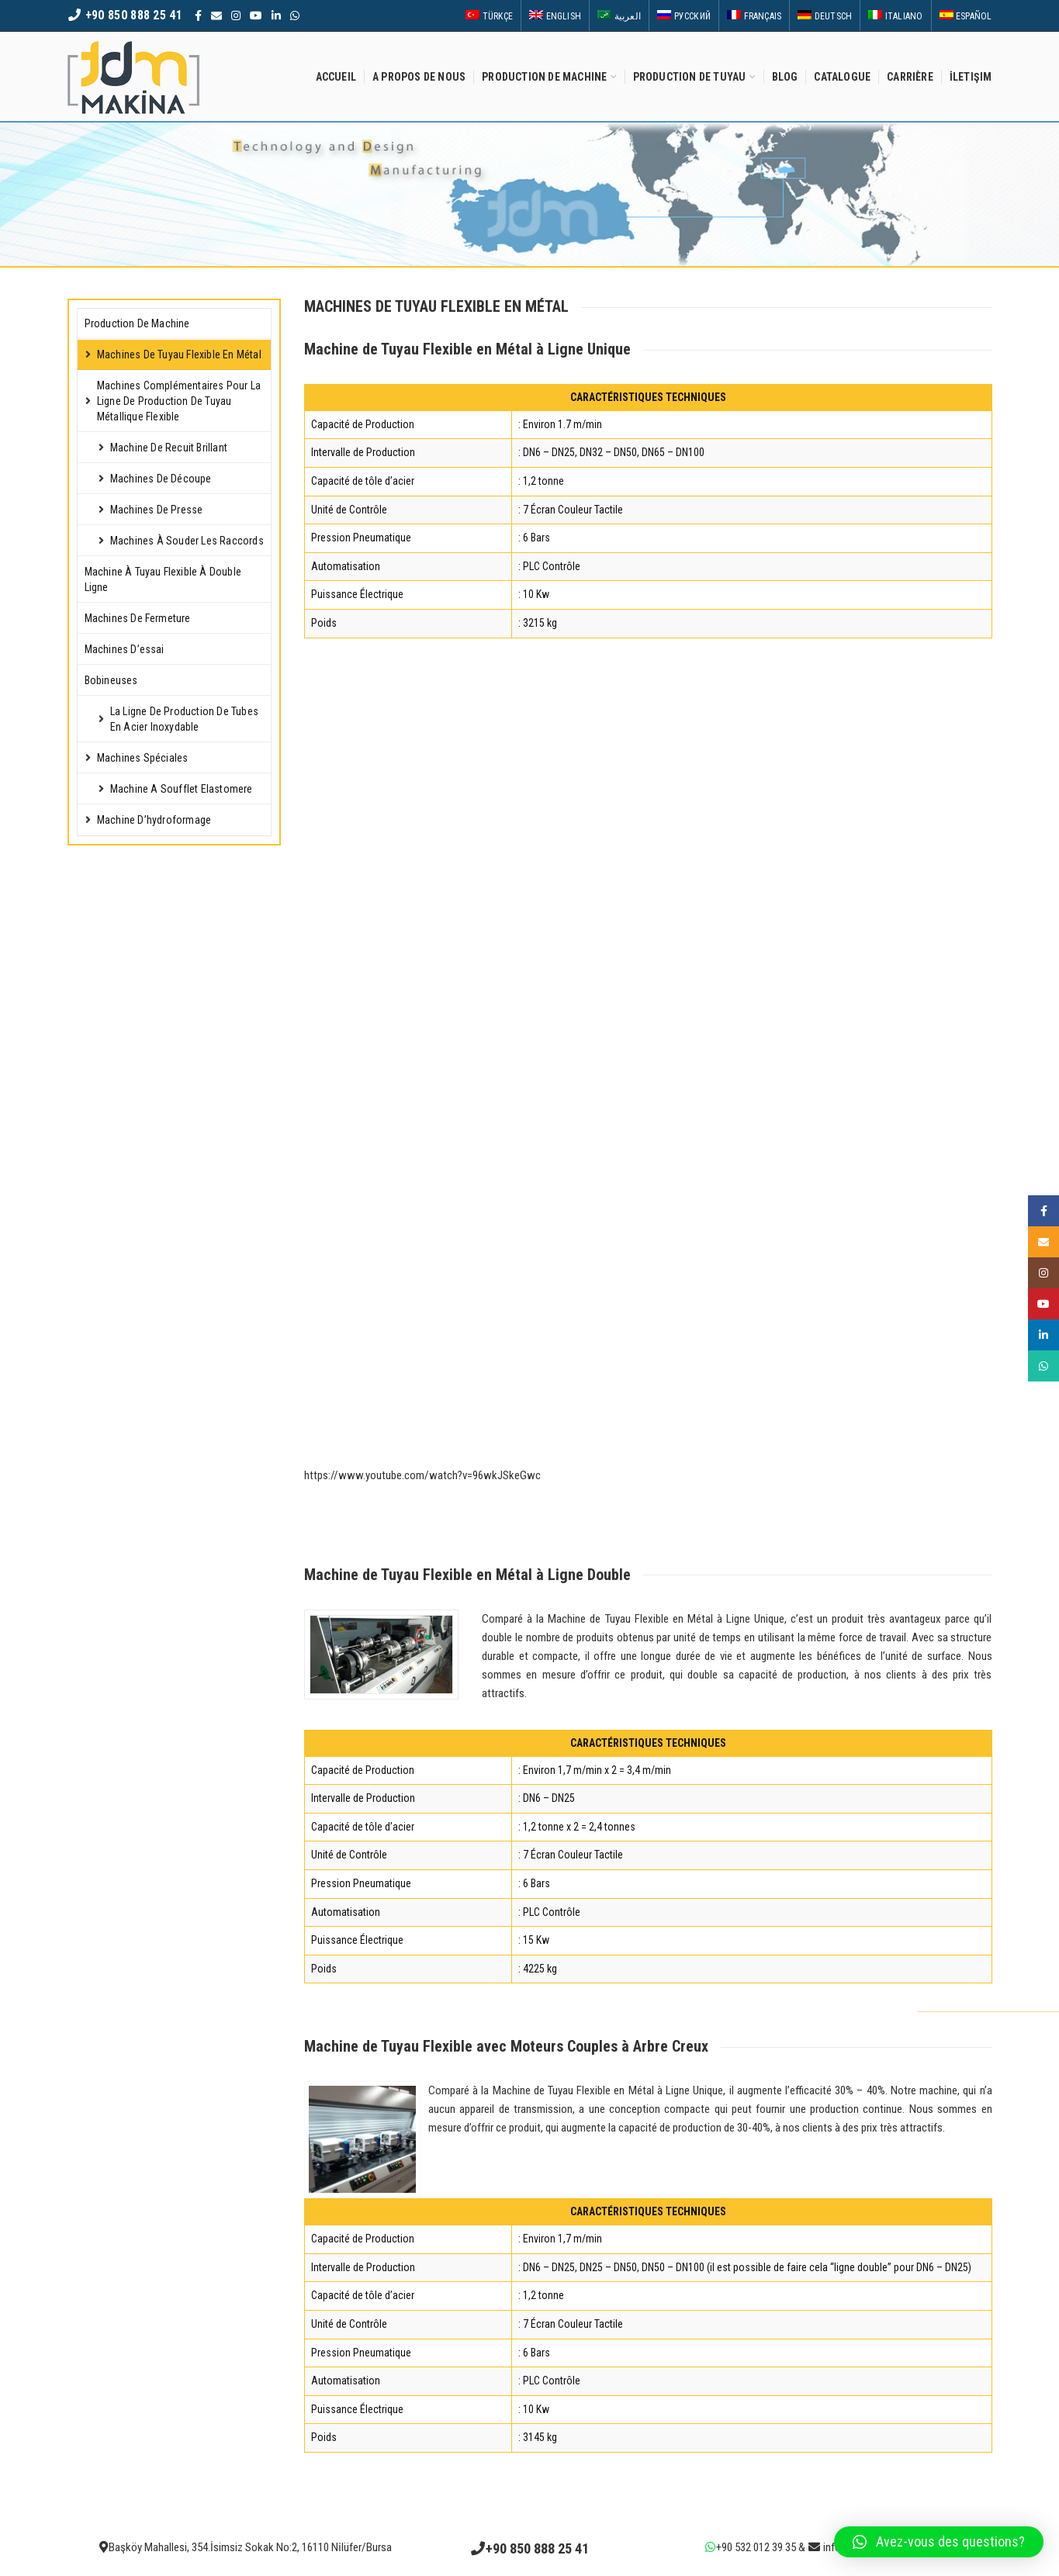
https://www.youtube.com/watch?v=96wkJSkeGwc (422, 1475)
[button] (938, 2541)
